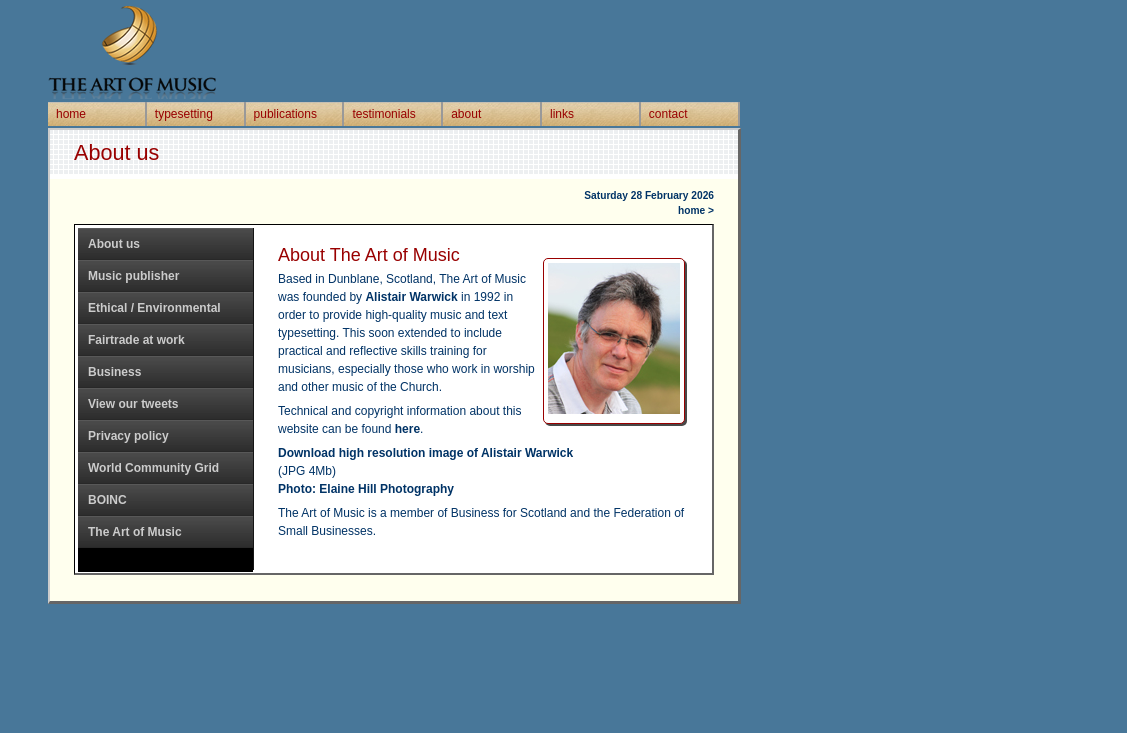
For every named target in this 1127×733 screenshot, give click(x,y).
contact (668, 114)
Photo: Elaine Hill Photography (366, 489)
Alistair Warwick (411, 297)
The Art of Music (135, 532)
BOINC (107, 500)
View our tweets (133, 404)
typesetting (184, 114)
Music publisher (133, 276)
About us (114, 244)
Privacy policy (128, 436)
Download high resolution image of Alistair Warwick (425, 453)
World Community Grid (153, 468)
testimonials (383, 114)
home (71, 114)
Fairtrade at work (136, 340)
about (466, 114)
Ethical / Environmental (154, 308)
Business (114, 372)
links (562, 114)
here (407, 429)
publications (285, 114)
